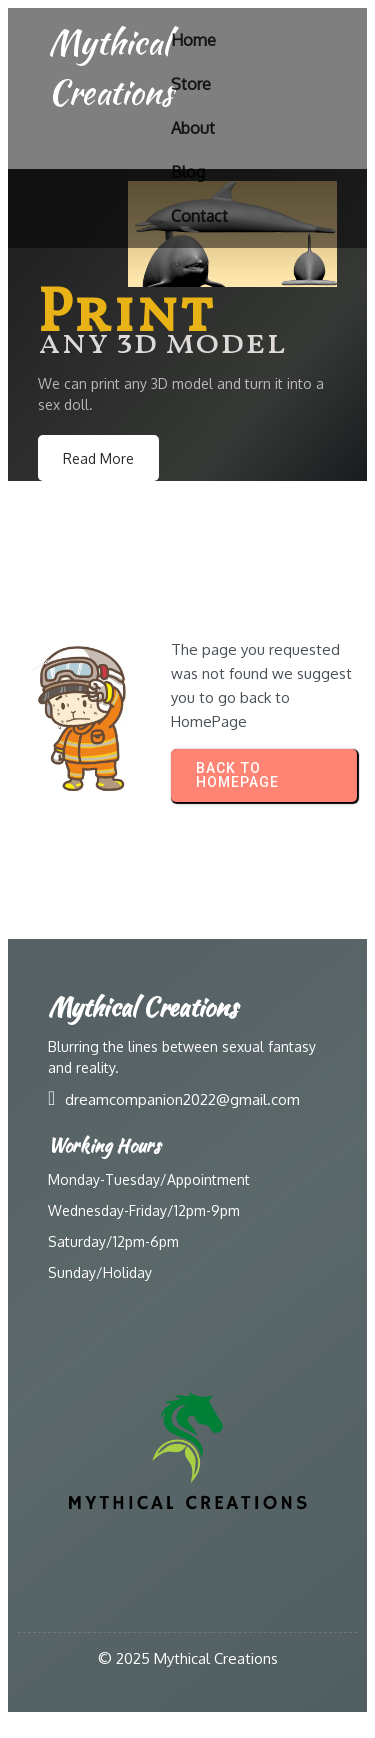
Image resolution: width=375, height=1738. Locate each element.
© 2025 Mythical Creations (188, 1658)
